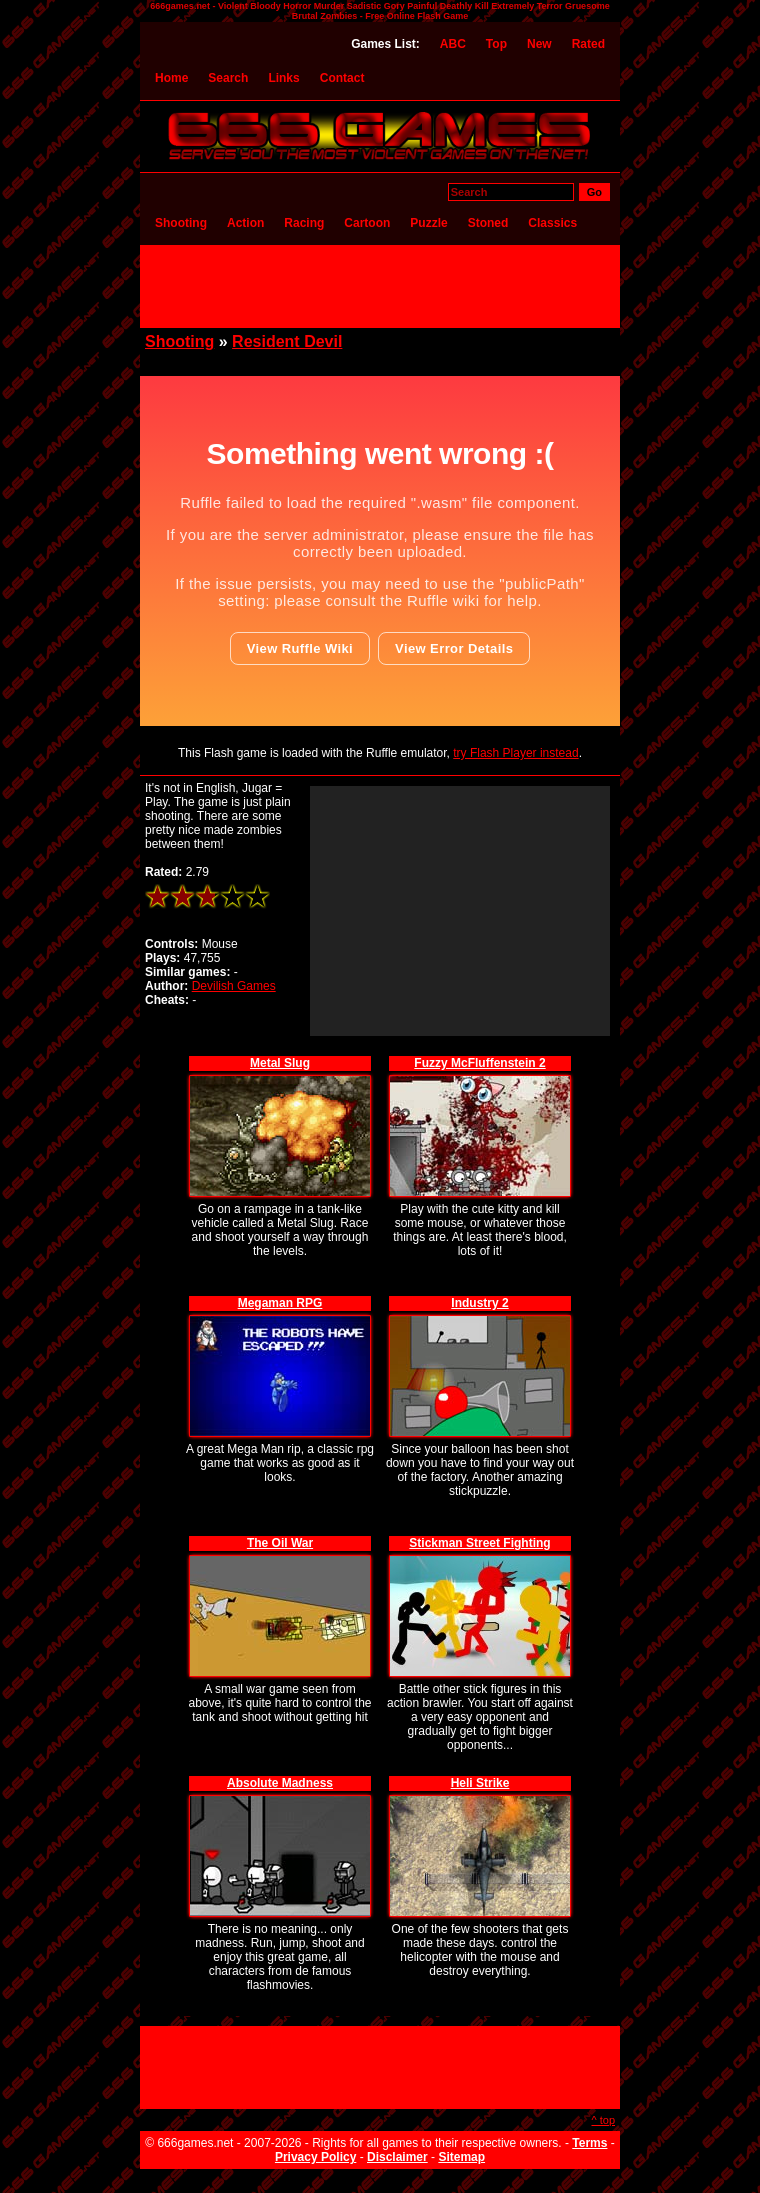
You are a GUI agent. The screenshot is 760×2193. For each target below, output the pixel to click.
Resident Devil (287, 341)
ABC (453, 44)
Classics (552, 223)
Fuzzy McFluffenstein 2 (479, 1063)
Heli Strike (480, 1783)
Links (283, 78)
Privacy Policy (315, 2157)
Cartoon (367, 223)
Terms (589, 2143)
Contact (342, 78)
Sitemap (461, 2157)
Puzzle (428, 223)
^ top (603, 2120)
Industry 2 (479, 1303)
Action (245, 223)
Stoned (488, 223)
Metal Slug (280, 1063)
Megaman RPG (280, 1303)
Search (228, 78)
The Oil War (280, 1543)
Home (171, 78)
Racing (304, 223)
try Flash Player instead (515, 753)
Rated (588, 44)
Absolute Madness (280, 1783)
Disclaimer (397, 2157)
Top (496, 44)
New (539, 44)
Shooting (181, 223)
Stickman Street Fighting (479, 1543)
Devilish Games (234, 986)
